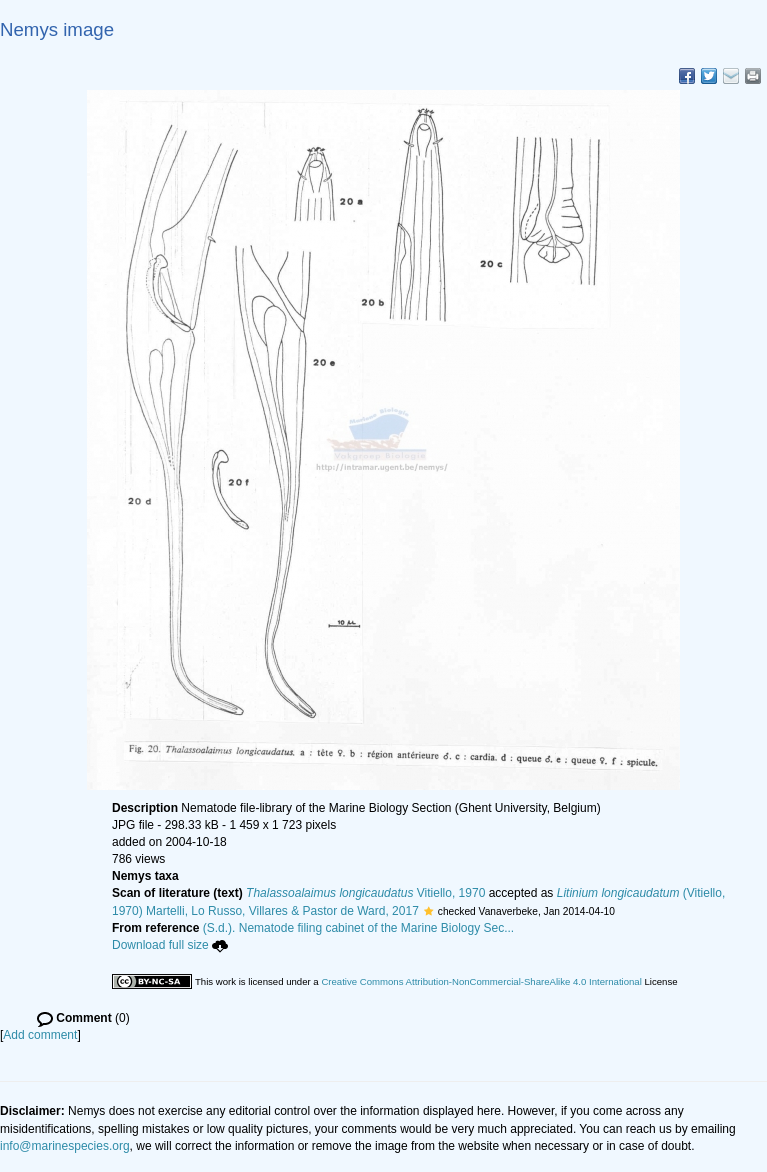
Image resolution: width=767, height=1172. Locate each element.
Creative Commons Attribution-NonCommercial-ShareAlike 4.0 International (481, 981)
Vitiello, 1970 (365, 893)
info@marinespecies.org (65, 1146)
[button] (428, 911)
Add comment (40, 1035)
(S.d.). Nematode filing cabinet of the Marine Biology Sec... (359, 928)
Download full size (170, 945)
